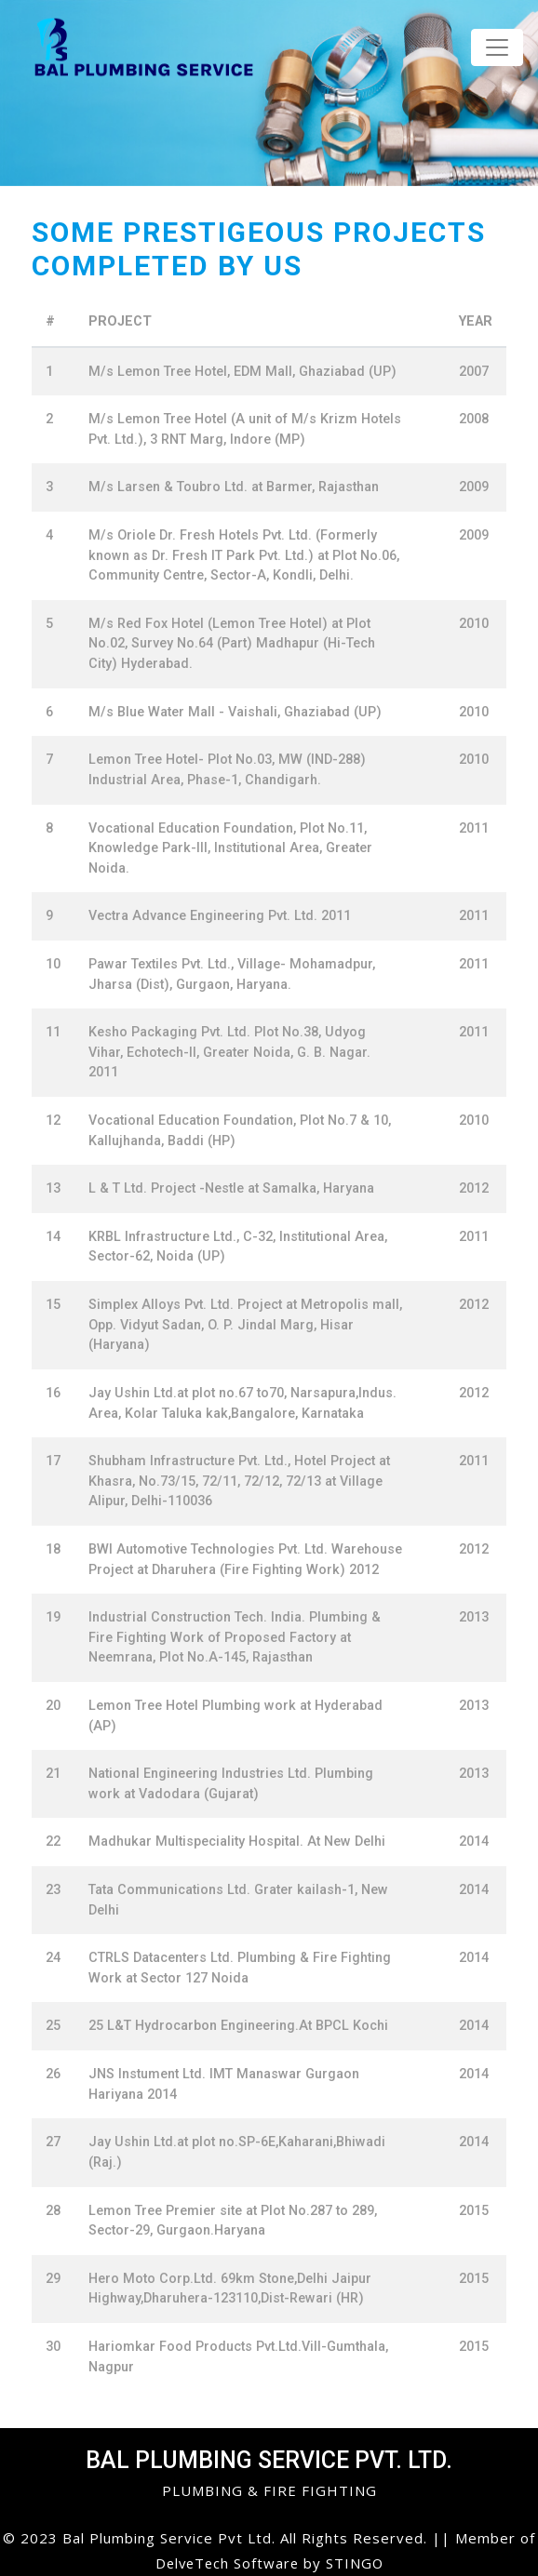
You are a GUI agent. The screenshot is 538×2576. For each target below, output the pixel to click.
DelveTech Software (229, 2563)
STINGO (357, 2563)
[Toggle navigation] (497, 47)
